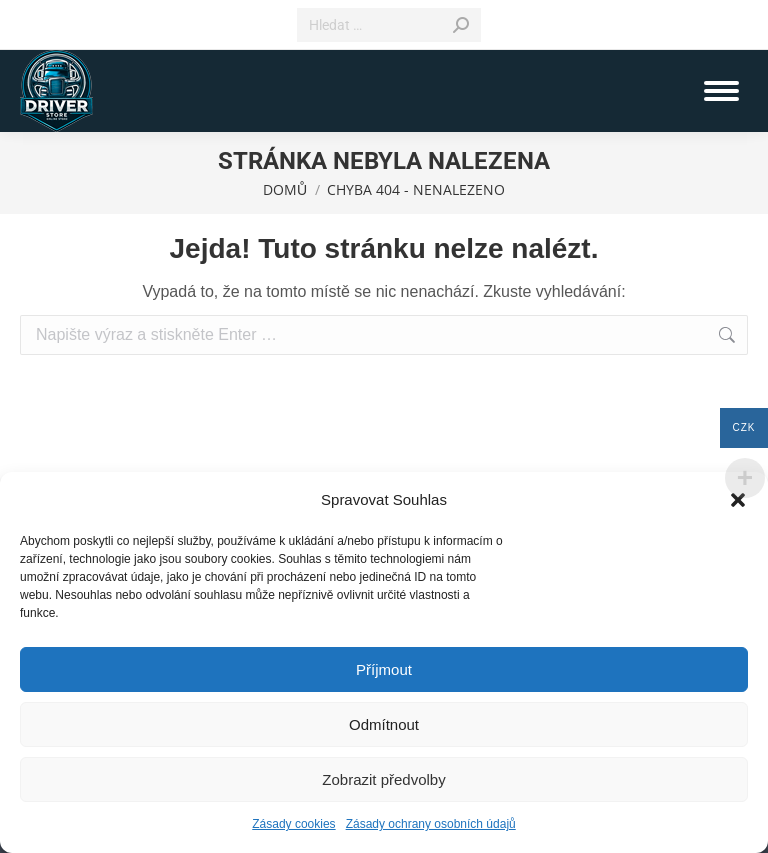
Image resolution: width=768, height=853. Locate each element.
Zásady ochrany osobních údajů (431, 824)
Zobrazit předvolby (383, 779)
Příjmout (384, 669)
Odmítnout (384, 724)
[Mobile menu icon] (721, 91)
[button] (738, 500)
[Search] (389, 25)
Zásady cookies (293, 824)
